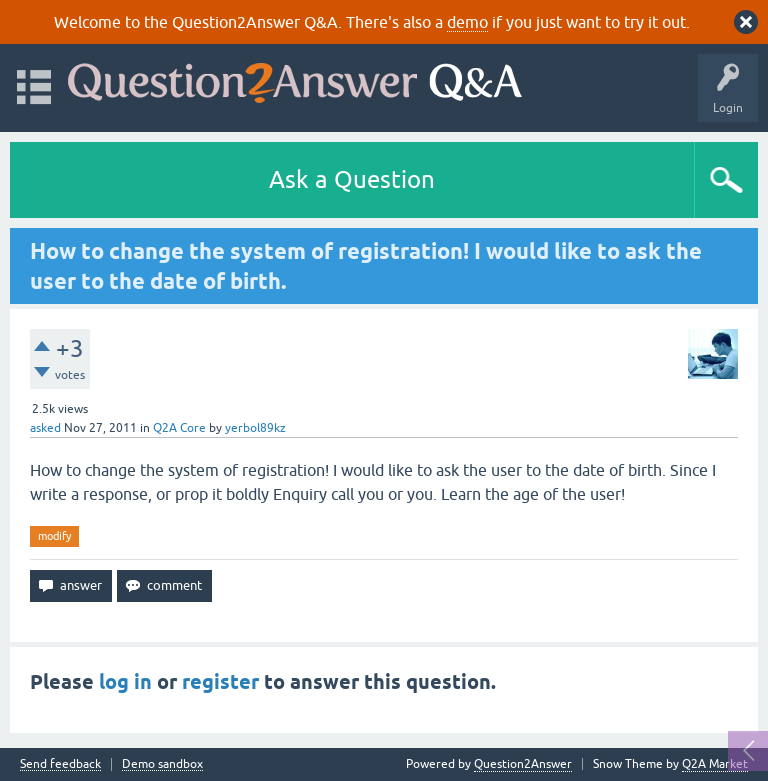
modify (54, 536)
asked (45, 428)
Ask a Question (352, 179)
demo (467, 22)
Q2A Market (715, 764)
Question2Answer (523, 764)
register (220, 682)
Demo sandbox (162, 764)
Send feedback (60, 764)
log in (125, 682)
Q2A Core (179, 428)
